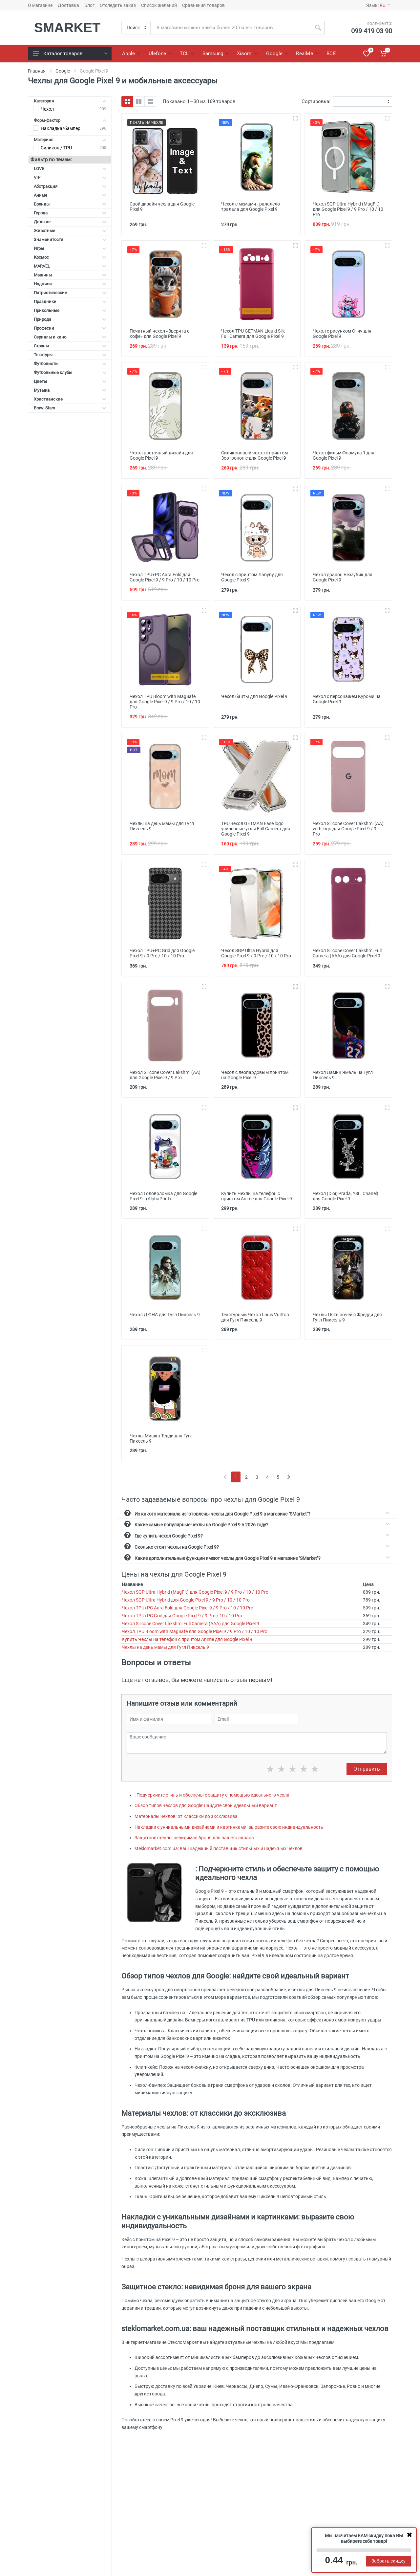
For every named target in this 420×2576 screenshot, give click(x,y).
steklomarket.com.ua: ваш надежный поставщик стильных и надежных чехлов (219, 1848)
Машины (70, 275)
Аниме (70, 195)
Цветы (70, 381)
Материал (70, 139)
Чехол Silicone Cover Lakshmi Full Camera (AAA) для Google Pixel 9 (190, 1623)
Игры (70, 248)
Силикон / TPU (56, 147)
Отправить (366, 1769)
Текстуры (70, 354)
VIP (70, 177)
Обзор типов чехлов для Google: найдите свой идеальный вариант (206, 1805)
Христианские (70, 399)
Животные (70, 230)
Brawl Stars (70, 407)
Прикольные (70, 310)
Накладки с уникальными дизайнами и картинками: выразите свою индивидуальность (229, 1827)
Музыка (70, 390)
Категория (70, 100)
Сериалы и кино (70, 337)
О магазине (40, 5)
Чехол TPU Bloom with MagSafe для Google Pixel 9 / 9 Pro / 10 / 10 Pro (194, 1631)
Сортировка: (316, 101)
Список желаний (159, 5)
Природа (70, 319)
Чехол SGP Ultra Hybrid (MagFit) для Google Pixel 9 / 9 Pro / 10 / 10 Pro (195, 1592)
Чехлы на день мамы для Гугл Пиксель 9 (165, 1647)
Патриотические (70, 292)
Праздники (70, 301)
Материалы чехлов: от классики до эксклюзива (186, 1816)
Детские (70, 221)
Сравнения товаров (203, 5)
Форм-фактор (70, 120)
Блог (89, 5)
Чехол (47, 109)
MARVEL (70, 266)
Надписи (70, 283)
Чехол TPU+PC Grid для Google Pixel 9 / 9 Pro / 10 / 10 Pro (182, 1615)
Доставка (68, 5)
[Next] (288, 1477)
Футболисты (70, 363)
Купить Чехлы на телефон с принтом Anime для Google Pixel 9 (187, 1639)
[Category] (136, 27)
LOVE (70, 168)
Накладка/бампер (60, 128)
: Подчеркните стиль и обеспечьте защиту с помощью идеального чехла (212, 1795)
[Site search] (231, 27)
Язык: (378, 5)
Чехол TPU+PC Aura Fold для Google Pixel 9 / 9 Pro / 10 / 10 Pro (187, 1607)
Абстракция (70, 186)
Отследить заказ (118, 5)
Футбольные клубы (70, 372)
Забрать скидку (388, 2561)
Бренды (70, 204)
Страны (70, 345)
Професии (70, 328)
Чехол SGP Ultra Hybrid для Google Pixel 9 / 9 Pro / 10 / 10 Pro (186, 1600)
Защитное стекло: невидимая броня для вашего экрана (194, 1837)
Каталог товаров (70, 53)
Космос (70, 257)
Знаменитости (70, 239)
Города (70, 212)
